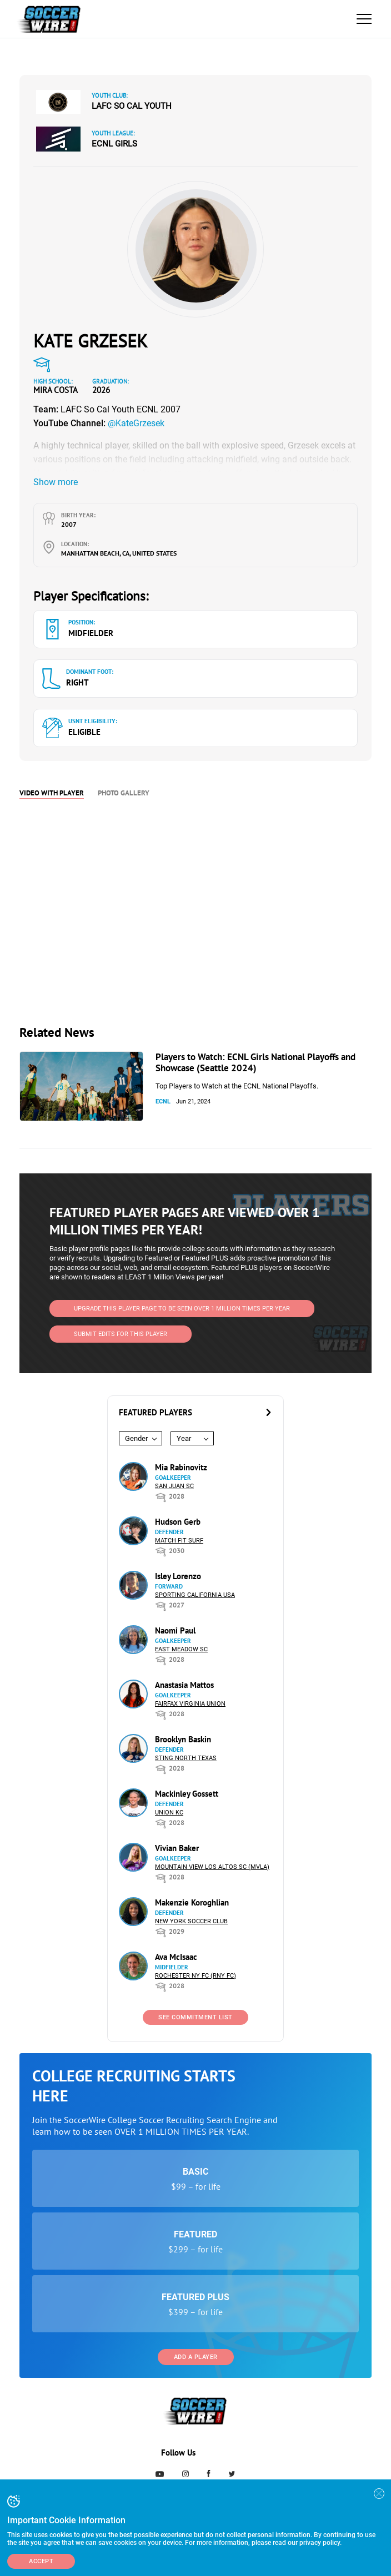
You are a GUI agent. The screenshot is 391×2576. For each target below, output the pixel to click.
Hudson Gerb (177, 1521)
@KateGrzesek (136, 423)
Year (184, 1438)
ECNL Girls (114, 144)
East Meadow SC (181, 1649)
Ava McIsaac (176, 1957)
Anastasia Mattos (184, 1685)
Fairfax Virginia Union (190, 1703)
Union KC (169, 1812)
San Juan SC (174, 1486)
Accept (41, 2561)
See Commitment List (195, 2017)
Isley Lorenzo (178, 1576)
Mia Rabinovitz (181, 1467)
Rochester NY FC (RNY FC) (195, 1975)
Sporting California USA (195, 1595)
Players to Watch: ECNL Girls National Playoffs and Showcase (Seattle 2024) (255, 1062)
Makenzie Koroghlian (192, 1902)
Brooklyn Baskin (183, 1739)
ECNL (163, 1101)
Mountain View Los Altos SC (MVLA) (212, 1867)
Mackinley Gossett (186, 1793)
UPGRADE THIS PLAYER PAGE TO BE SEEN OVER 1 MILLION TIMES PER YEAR (182, 1308)
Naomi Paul (175, 1630)
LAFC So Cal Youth (132, 106)
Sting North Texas (186, 1758)
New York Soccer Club (191, 1921)
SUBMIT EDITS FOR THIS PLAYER (120, 1334)
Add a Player (196, 2357)
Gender (136, 1438)
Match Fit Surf (179, 1540)
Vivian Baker (177, 1848)
